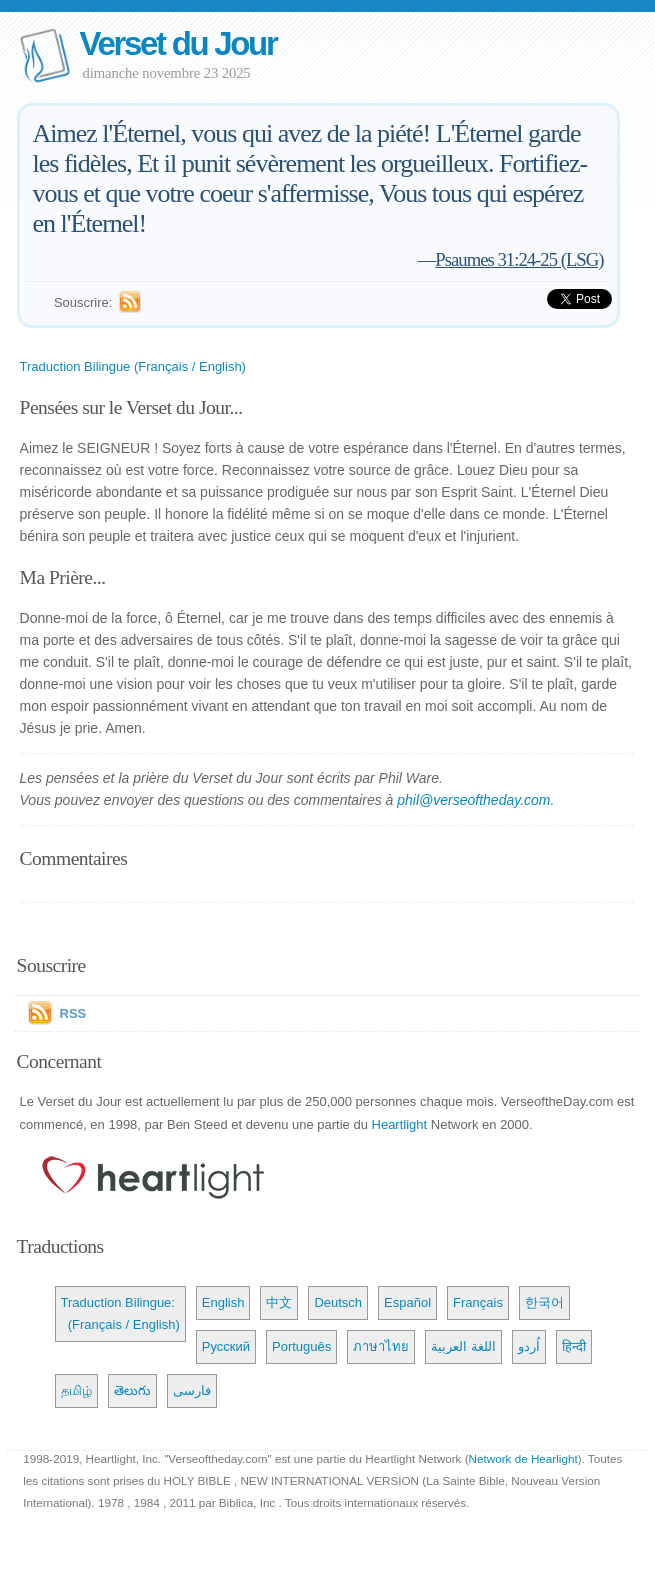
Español (407, 1302)
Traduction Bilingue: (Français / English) (120, 1313)
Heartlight (400, 1124)
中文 (279, 1302)
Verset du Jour (178, 43)
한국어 (544, 1302)
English (223, 1302)
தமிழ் (76, 1390)
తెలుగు (132, 1390)
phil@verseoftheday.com (473, 800)
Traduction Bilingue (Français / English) (133, 366)
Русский (226, 1346)
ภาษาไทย (381, 1346)
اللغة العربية (463, 1346)
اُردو (529, 1346)
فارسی (192, 1390)
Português (301, 1346)
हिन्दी (574, 1346)
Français (478, 1302)
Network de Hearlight (523, 1458)
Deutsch (338, 1302)
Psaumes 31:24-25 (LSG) (519, 259)
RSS (73, 1013)
